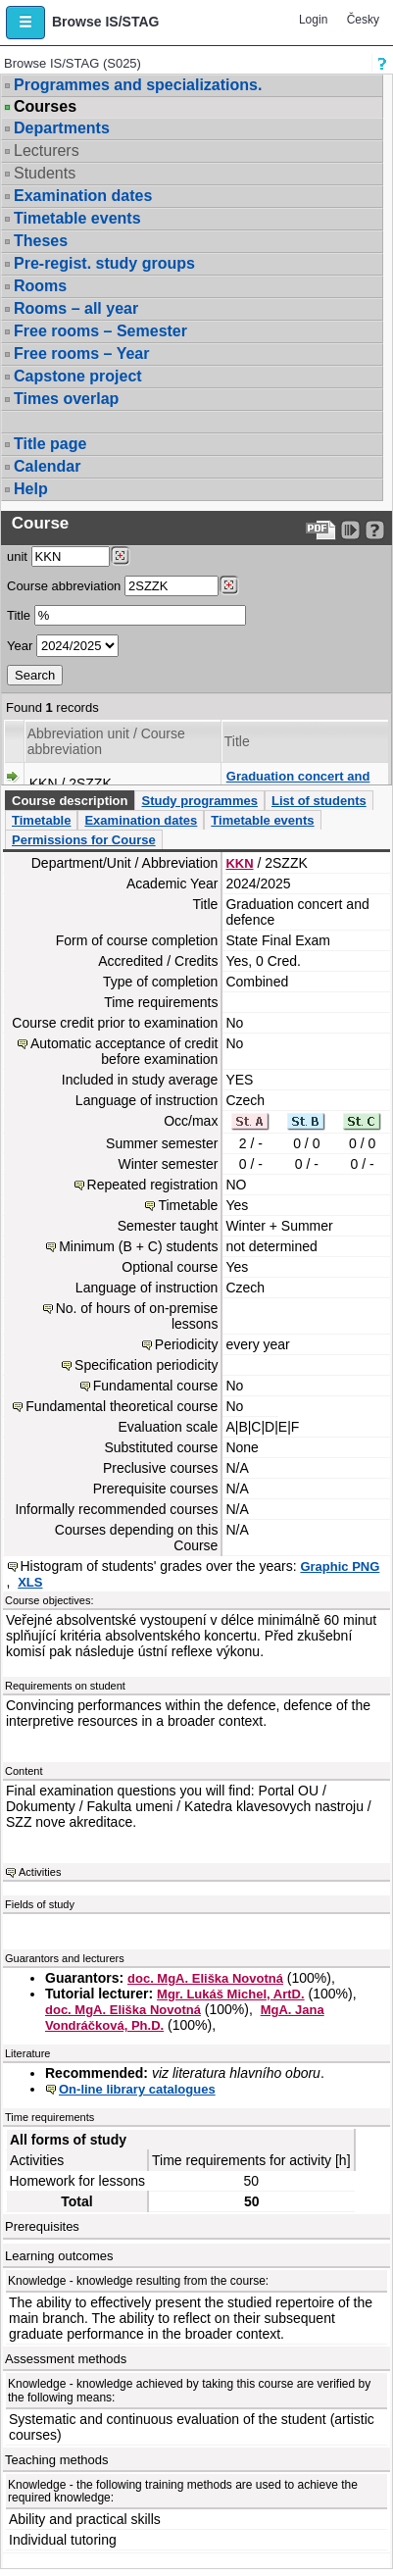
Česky (363, 19)
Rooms (40, 286)
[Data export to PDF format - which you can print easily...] (321, 530)
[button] (25, 22)
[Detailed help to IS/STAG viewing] (375, 530)
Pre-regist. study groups (104, 263)
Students (44, 173)
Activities (40, 1872)
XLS (30, 1582)
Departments (62, 128)
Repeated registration (153, 1184)
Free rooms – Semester (100, 331)
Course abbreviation (64, 586)
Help (31, 488)
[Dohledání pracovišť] (120, 556)
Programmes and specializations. (138, 84)
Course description (69, 800)
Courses (45, 107)
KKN (239, 863)
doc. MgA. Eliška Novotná (205, 1978)
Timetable (41, 820)
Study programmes (199, 800)
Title (18, 615)
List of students (319, 800)
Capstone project (78, 376)
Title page (50, 443)
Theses (41, 240)
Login (313, 19)
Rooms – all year (76, 308)
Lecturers (46, 150)
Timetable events (77, 218)
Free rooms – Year (81, 353)
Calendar (47, 466)
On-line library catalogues (137, 2089)
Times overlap (66, 398)
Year (19, 645)
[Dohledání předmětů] (229, 585)
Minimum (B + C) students (138, 1246)
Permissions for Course (84, 840)
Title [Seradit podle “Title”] (237, 741)
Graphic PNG (339, 1566)
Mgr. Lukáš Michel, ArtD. (231, 1994)
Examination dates (83, 195)
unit (17, 556)
